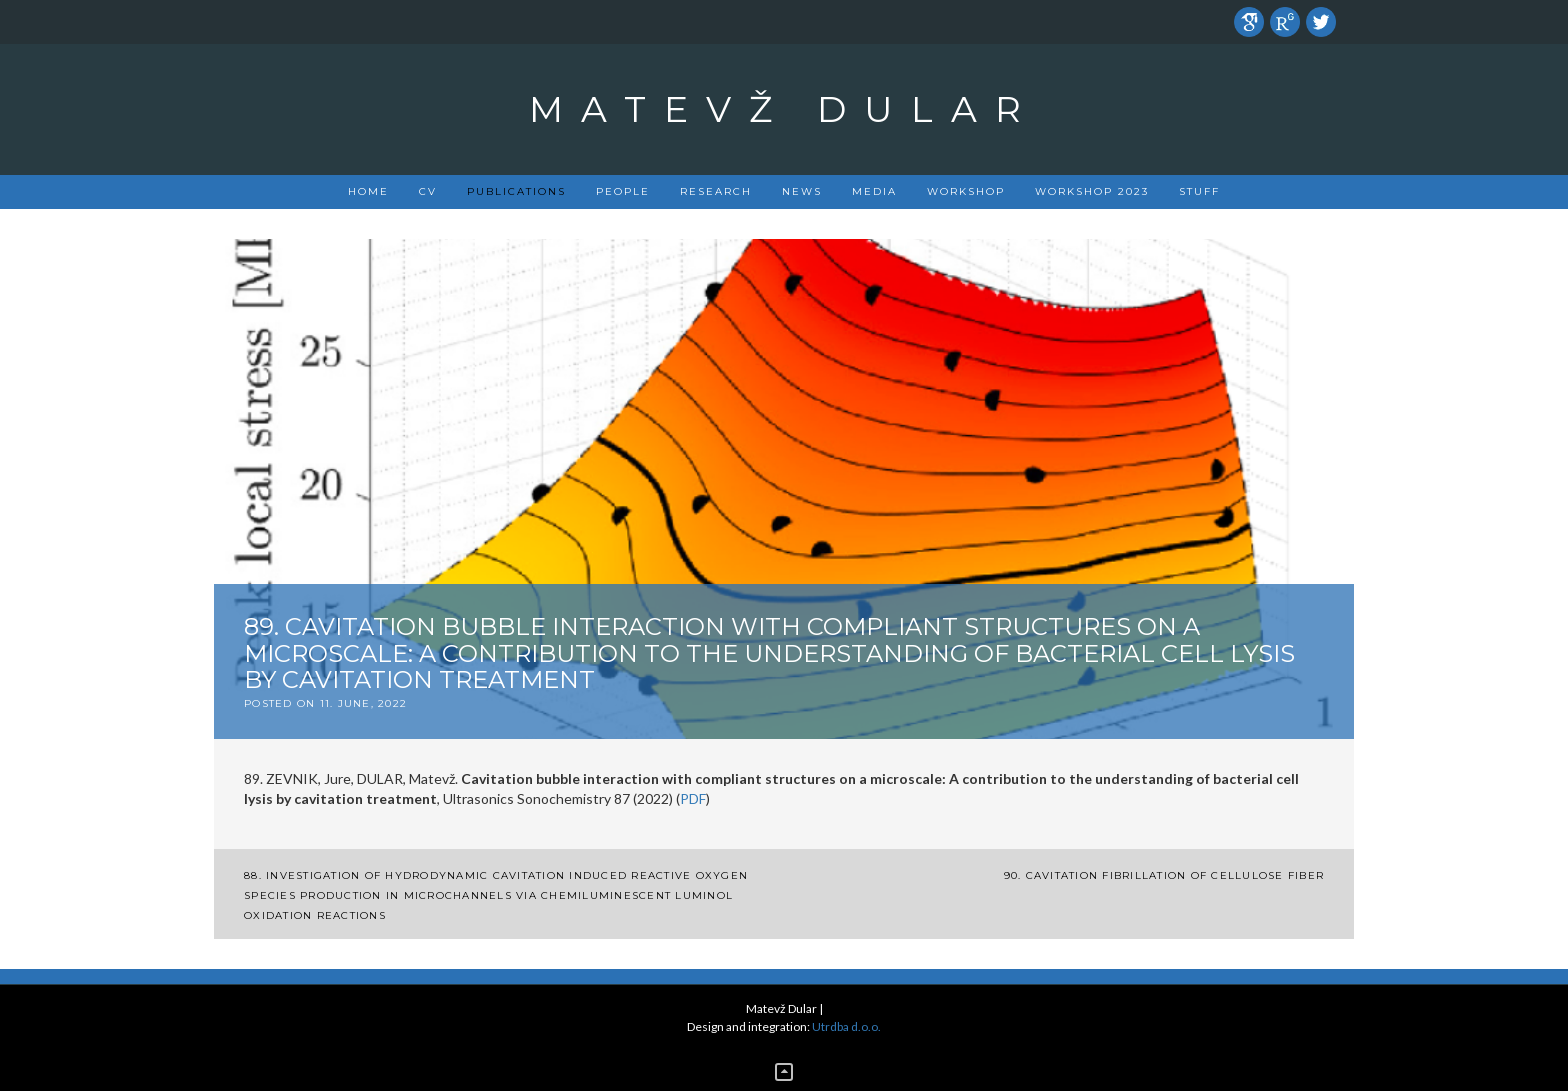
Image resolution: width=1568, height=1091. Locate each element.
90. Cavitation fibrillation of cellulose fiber (1164, 875)
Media (874, 191)
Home (368, 191)
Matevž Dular (784, 109)
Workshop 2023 (1092, 191)
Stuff (1199, 191)
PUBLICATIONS (516, 191)
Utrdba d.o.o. (846, 1026)
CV (428, 191)
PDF (693, 798)
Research (716, 191)
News (802, 191)
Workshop (966, 191)
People (623, 191)
